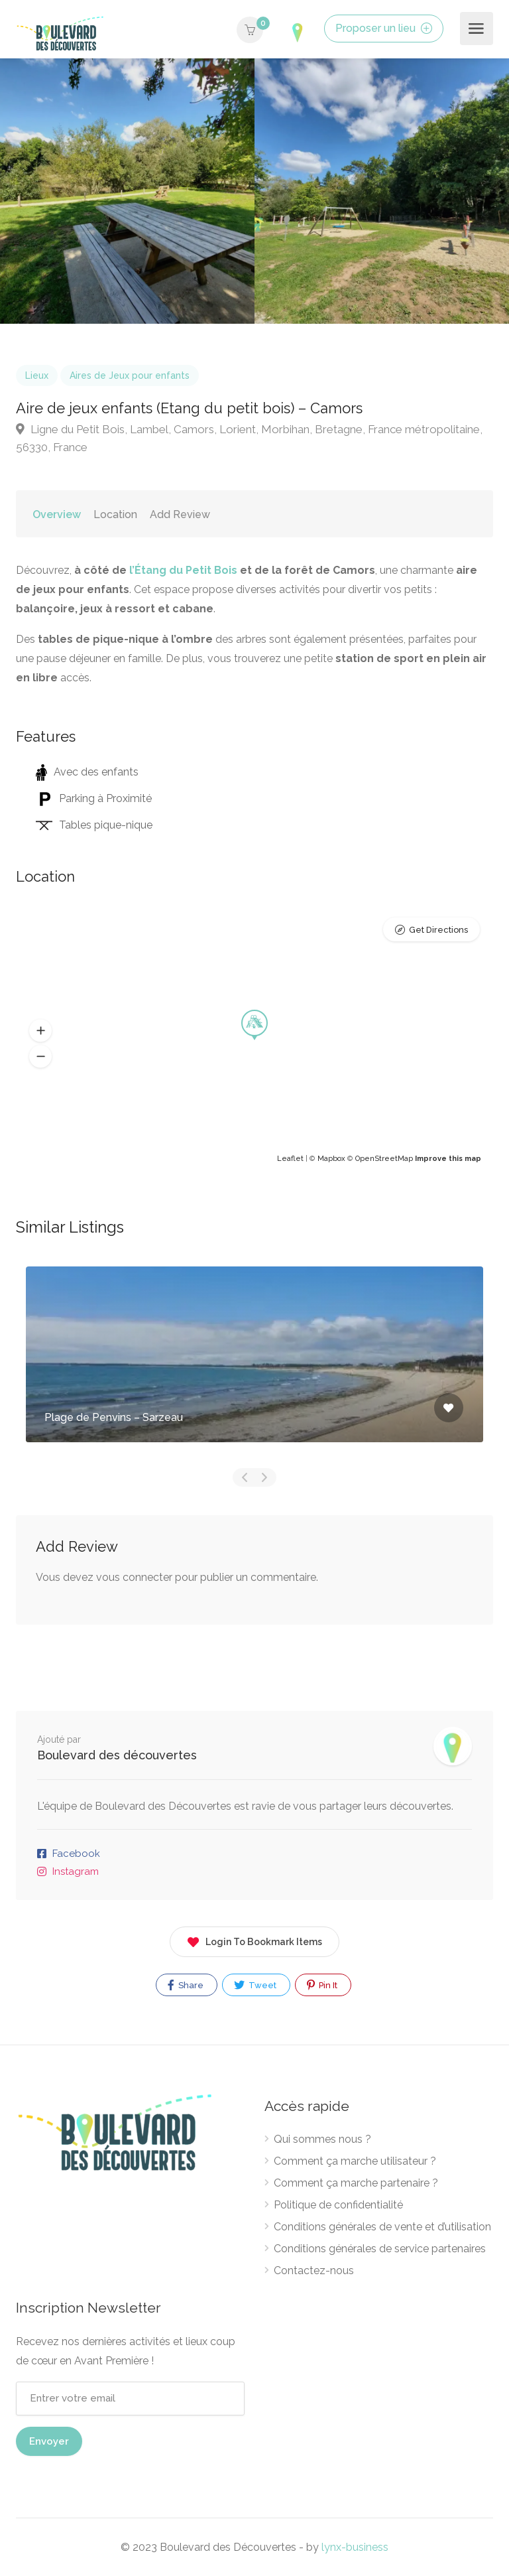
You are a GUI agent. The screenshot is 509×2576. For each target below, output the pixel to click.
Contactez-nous (314, 2270)
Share (185, 1985)
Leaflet (290, 1158)
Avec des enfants (87, 772)
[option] (381, 191)
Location (115, 514)
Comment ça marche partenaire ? (356, 2183)
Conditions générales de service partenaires (380, 2248)
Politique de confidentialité (338, 2205)
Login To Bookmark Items (254, 1939)
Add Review (180, 514)
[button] (40, 1031)
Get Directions (438, 930)
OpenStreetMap (384, 1158)
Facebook (76, 1854)
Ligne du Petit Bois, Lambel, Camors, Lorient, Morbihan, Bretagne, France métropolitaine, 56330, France (249, 438)
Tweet (255, 1985)
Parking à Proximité (94, 798)
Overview (56, 514)
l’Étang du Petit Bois (183, 570)
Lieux (36, 375)
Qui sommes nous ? (322, 2139)
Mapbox (331, 1158)
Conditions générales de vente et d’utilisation (382, 2226)
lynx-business (354, 2547)
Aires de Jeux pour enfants (130, 375)
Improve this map (448, 1158)
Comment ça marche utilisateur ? (355, 2161)
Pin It (322, 1985)
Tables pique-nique (94, 825)
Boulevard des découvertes (117, 1755)
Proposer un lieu (383, 28)
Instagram (75, 1871)
